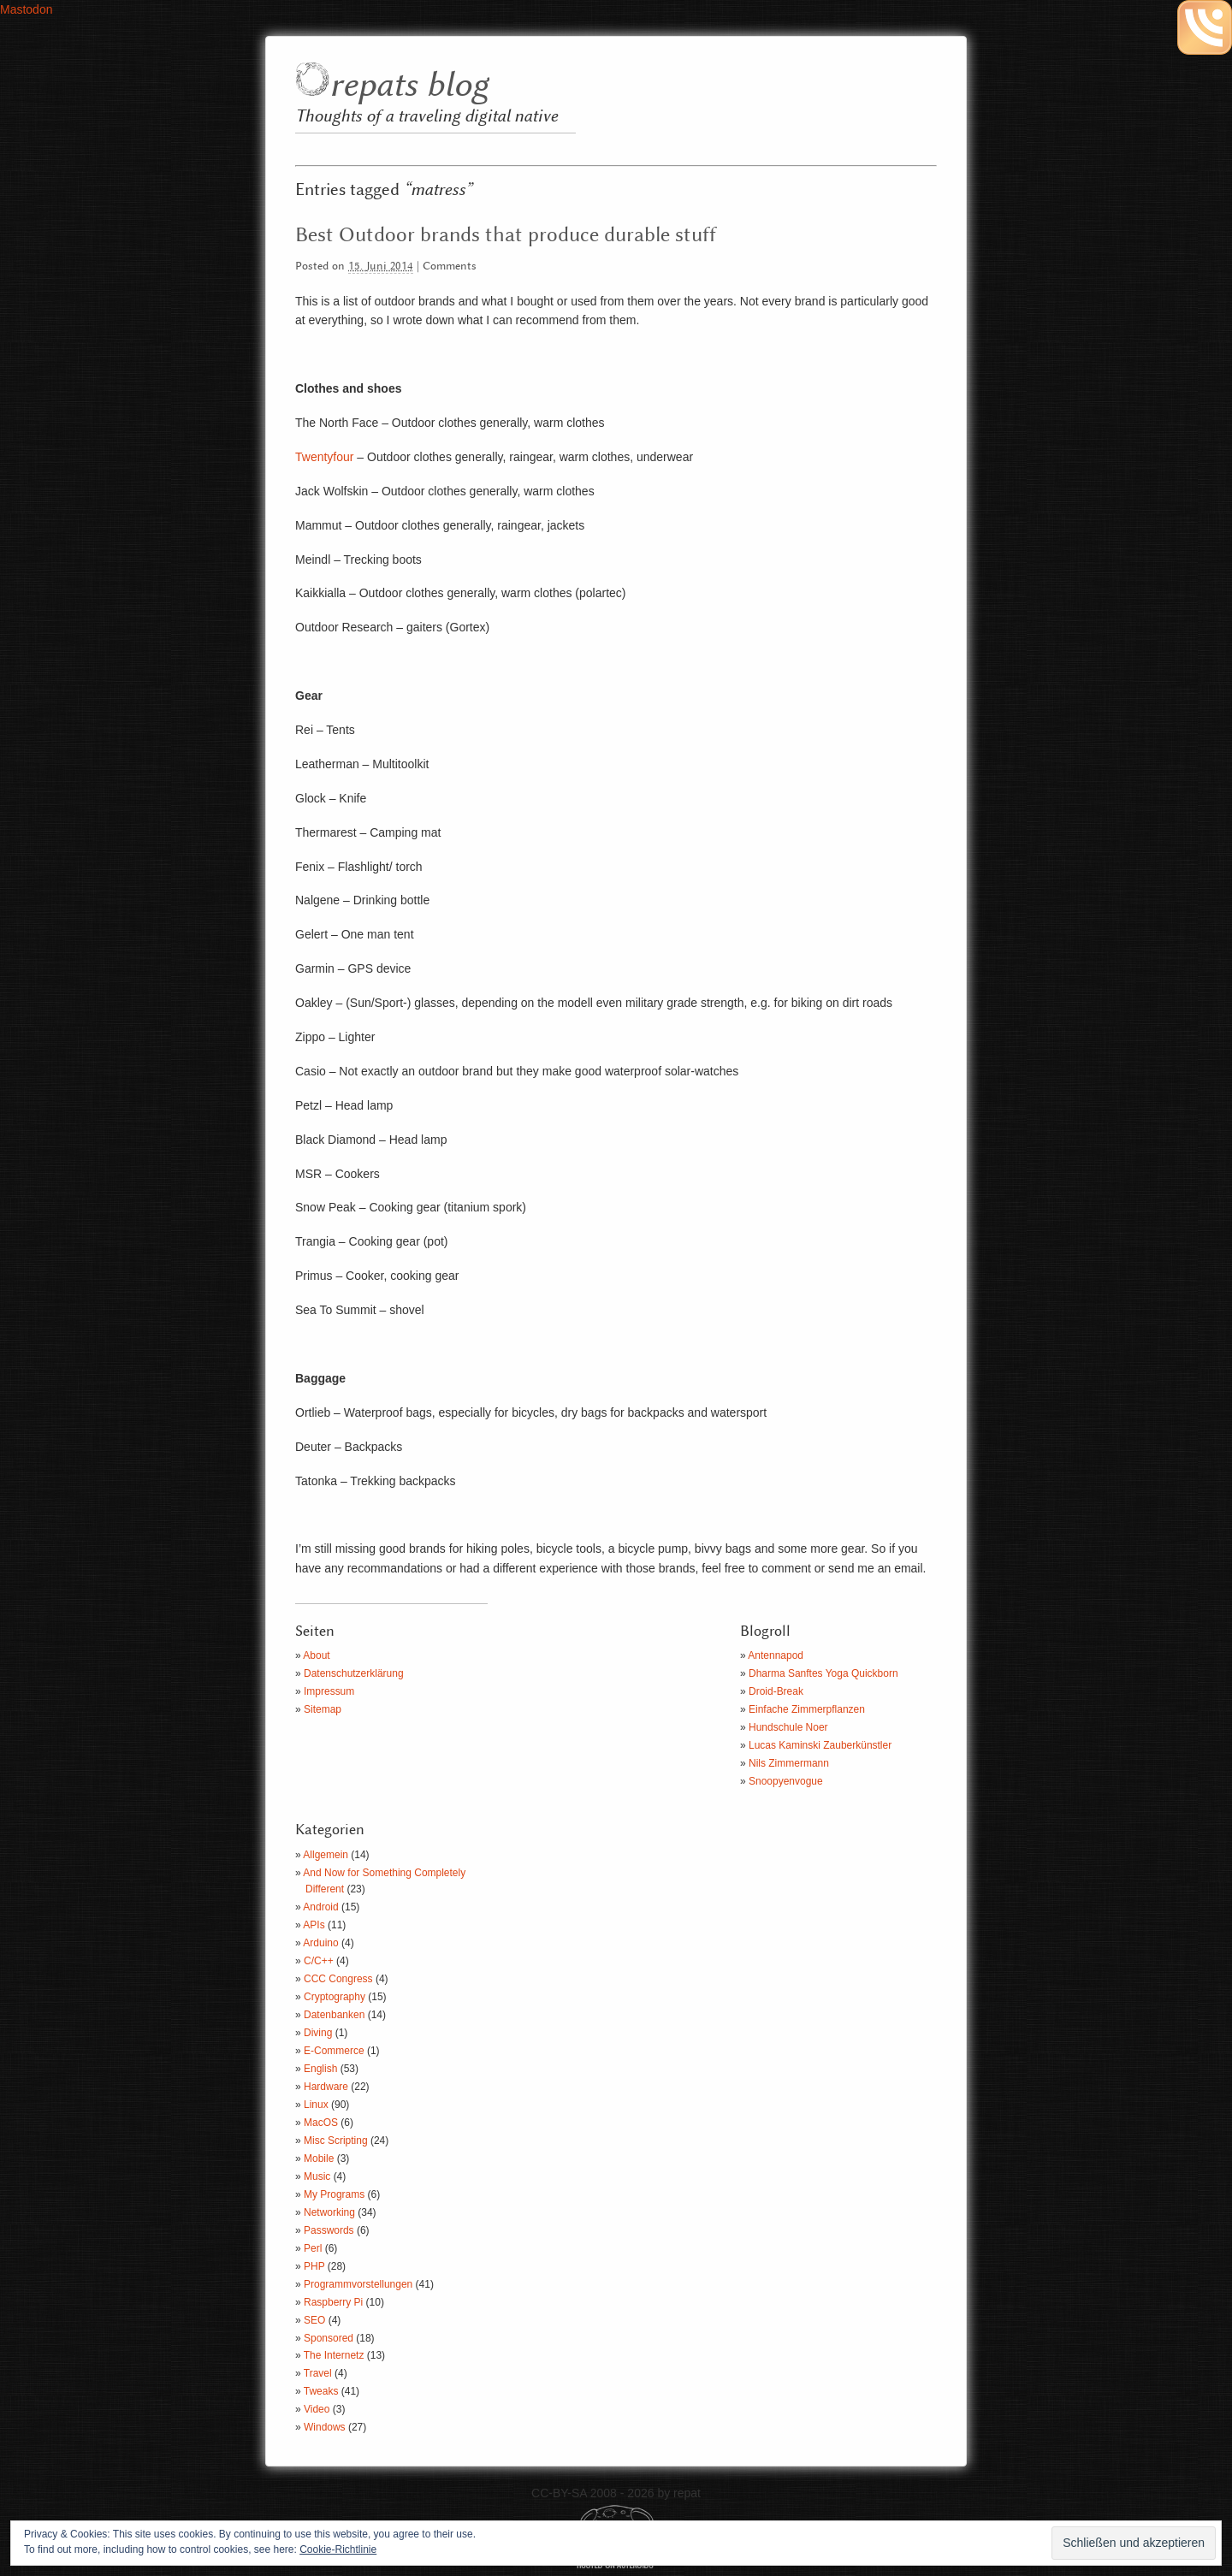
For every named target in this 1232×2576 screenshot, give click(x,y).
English (320, 2069)
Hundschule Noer (788, 1727)
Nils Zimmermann (789, 1763)
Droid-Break (776, 1691)
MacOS (321, 2123)
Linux (316, 2105)
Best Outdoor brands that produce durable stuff (505, 235)
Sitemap (322, 1709)
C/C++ (319, 1961)
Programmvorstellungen (358, 2284)
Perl (313, 2248)
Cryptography (334, 1997)
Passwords (329, 2230)
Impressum (329, 1691)
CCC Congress (338, 1979)
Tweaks (321, 2391)
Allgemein (325, 1855)
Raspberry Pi (333, 2302)
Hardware (326, 2087)
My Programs (334, 2194)
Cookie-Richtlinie (337, 2549)
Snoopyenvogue (786, 1781)
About (316, 1655)
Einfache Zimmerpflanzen (807, 1709)
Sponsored (328, 2338)
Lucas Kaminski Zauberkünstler (820, 1745)
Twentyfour (324, 457)
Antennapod (775, 1655)
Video (316, 2409)
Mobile (319, 2158)
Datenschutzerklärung (354, 1673)
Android (320, 1907)
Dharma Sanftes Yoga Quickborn (823, 1673)
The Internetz (334, 2355)
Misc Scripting (336, 2141)
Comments (450, 266)
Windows (325, 2427)
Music (317, 2176)
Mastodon (26, 9)
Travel (318, 2373)
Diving (318, 2033)
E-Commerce (334, 2051)
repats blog (408, 86)
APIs (313, 1925)
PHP (314, 2266)
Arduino (320, 1943)
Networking (329, 2212)
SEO (314, 2320)
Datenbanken (334, 2015)
